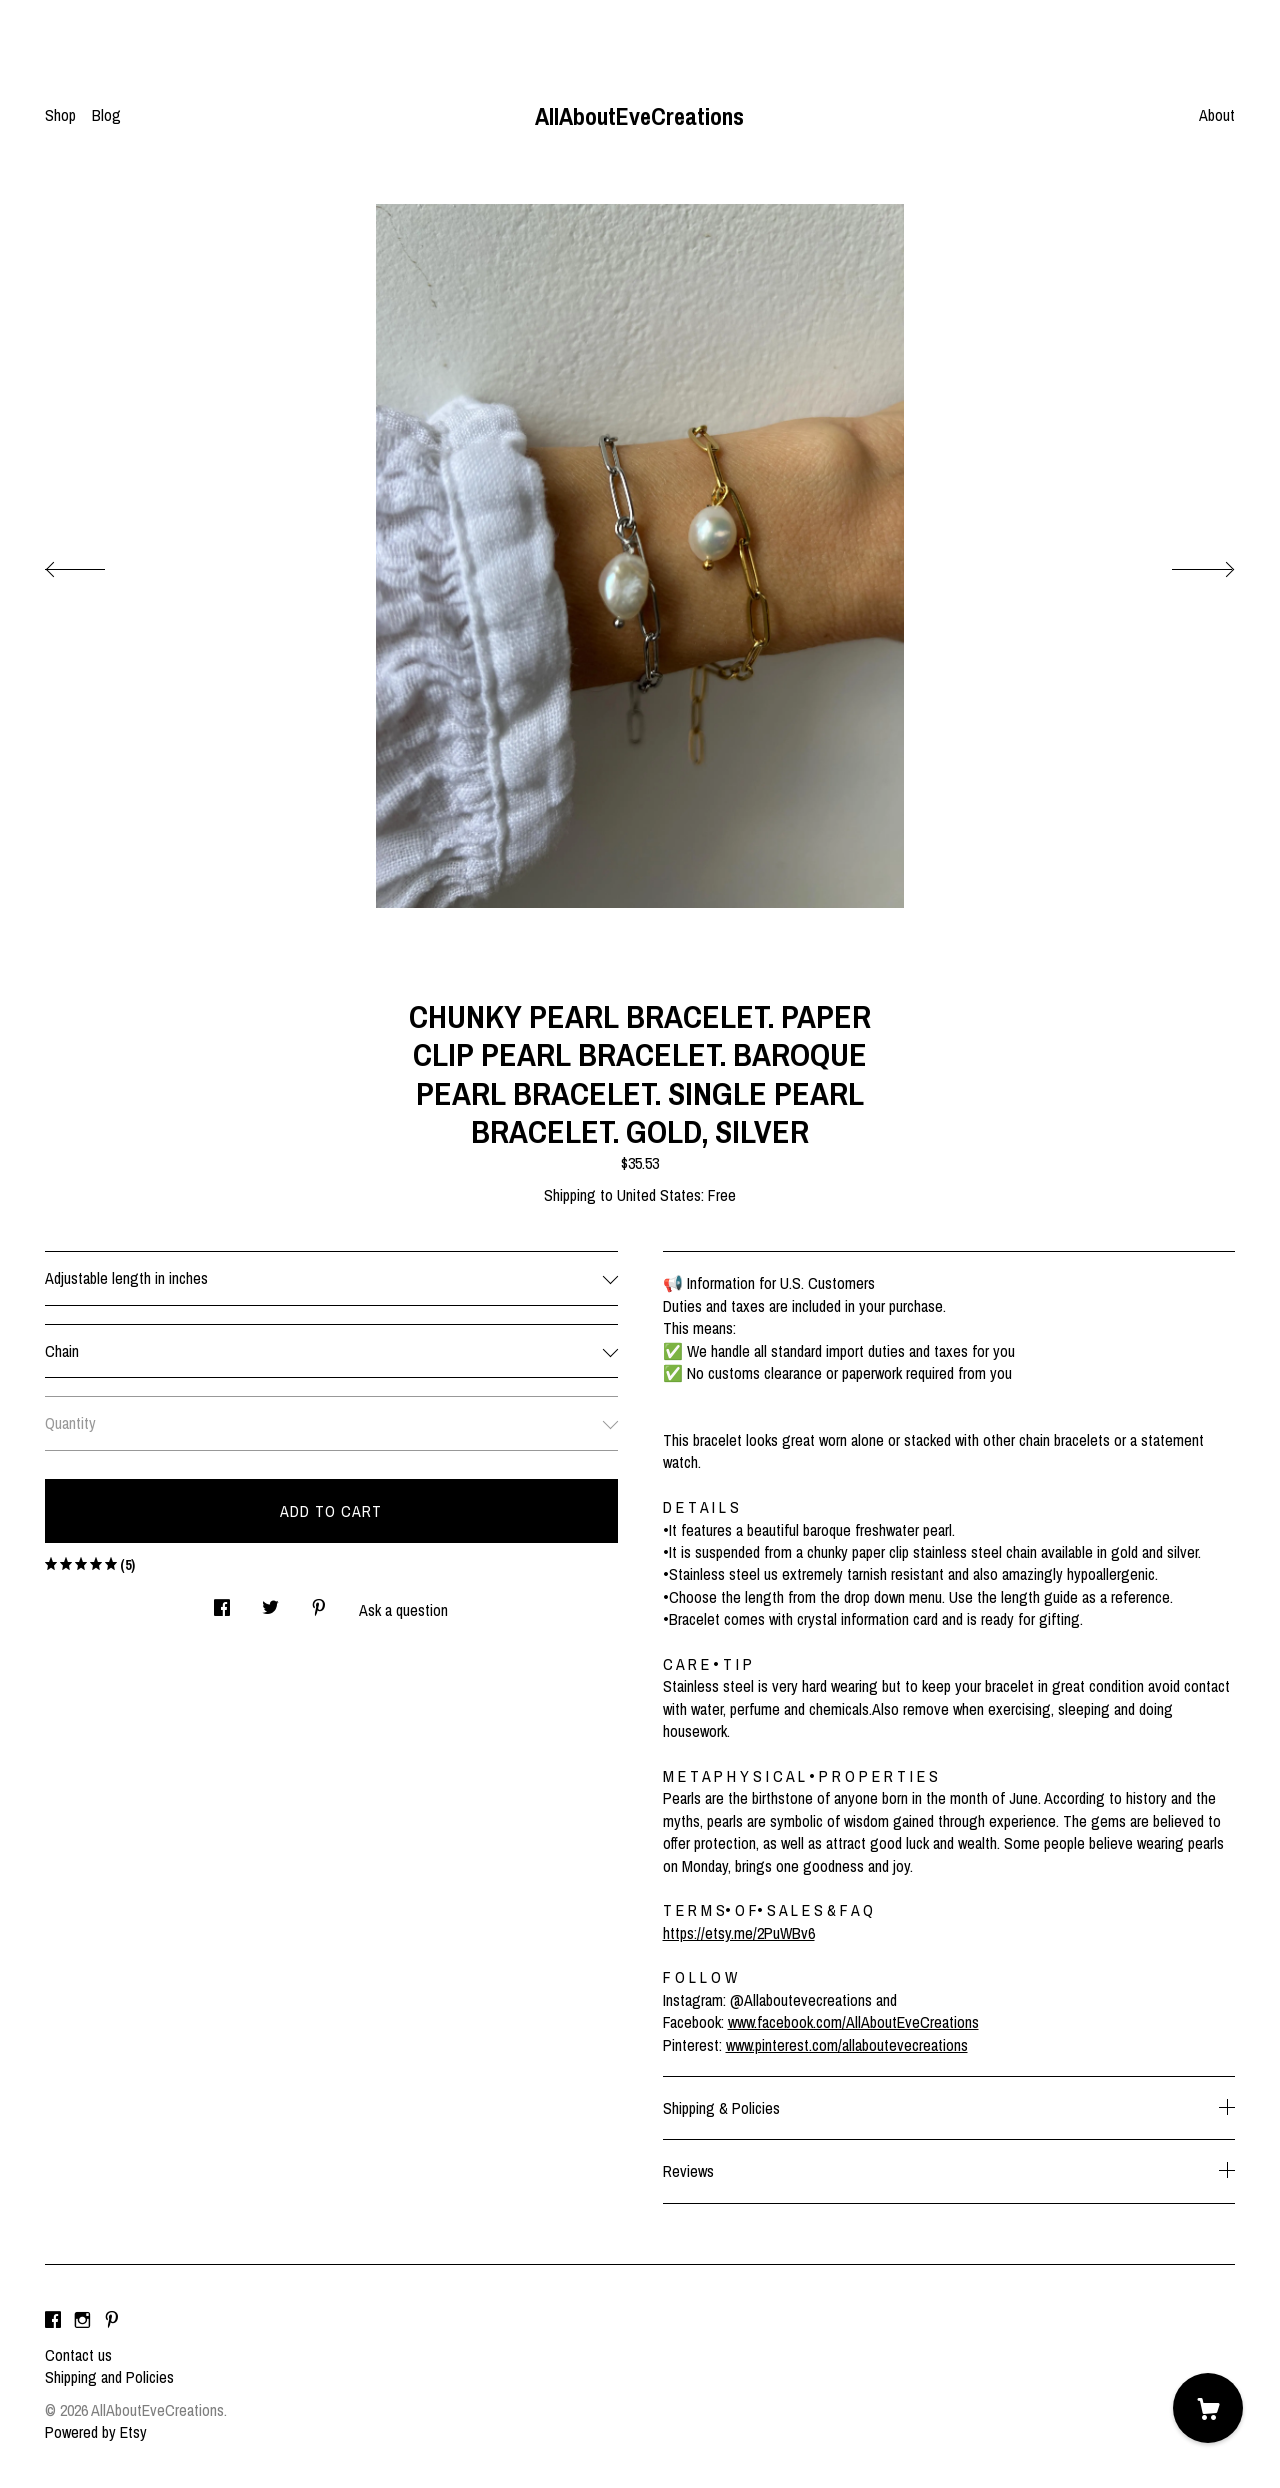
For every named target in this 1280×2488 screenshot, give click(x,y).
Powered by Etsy (96, 2432)
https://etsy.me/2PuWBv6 (739, 1933)
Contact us (78, 2355)
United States (659, 1195)
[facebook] (53, 2321)
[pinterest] (112, 2321)
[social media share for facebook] (222, 1601)
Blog (106, 115)
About (1217, 115)
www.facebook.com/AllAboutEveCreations (853, 2022)
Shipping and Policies (109, 2377)
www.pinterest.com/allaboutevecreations (847, 2045)
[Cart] (1208, 2408)
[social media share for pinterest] (319, 1601)
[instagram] (82, 2321)
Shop (60, 115)
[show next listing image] (1185, 564)
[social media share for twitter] (270, 1601)
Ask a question (403, 1610)
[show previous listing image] (95, 564)
